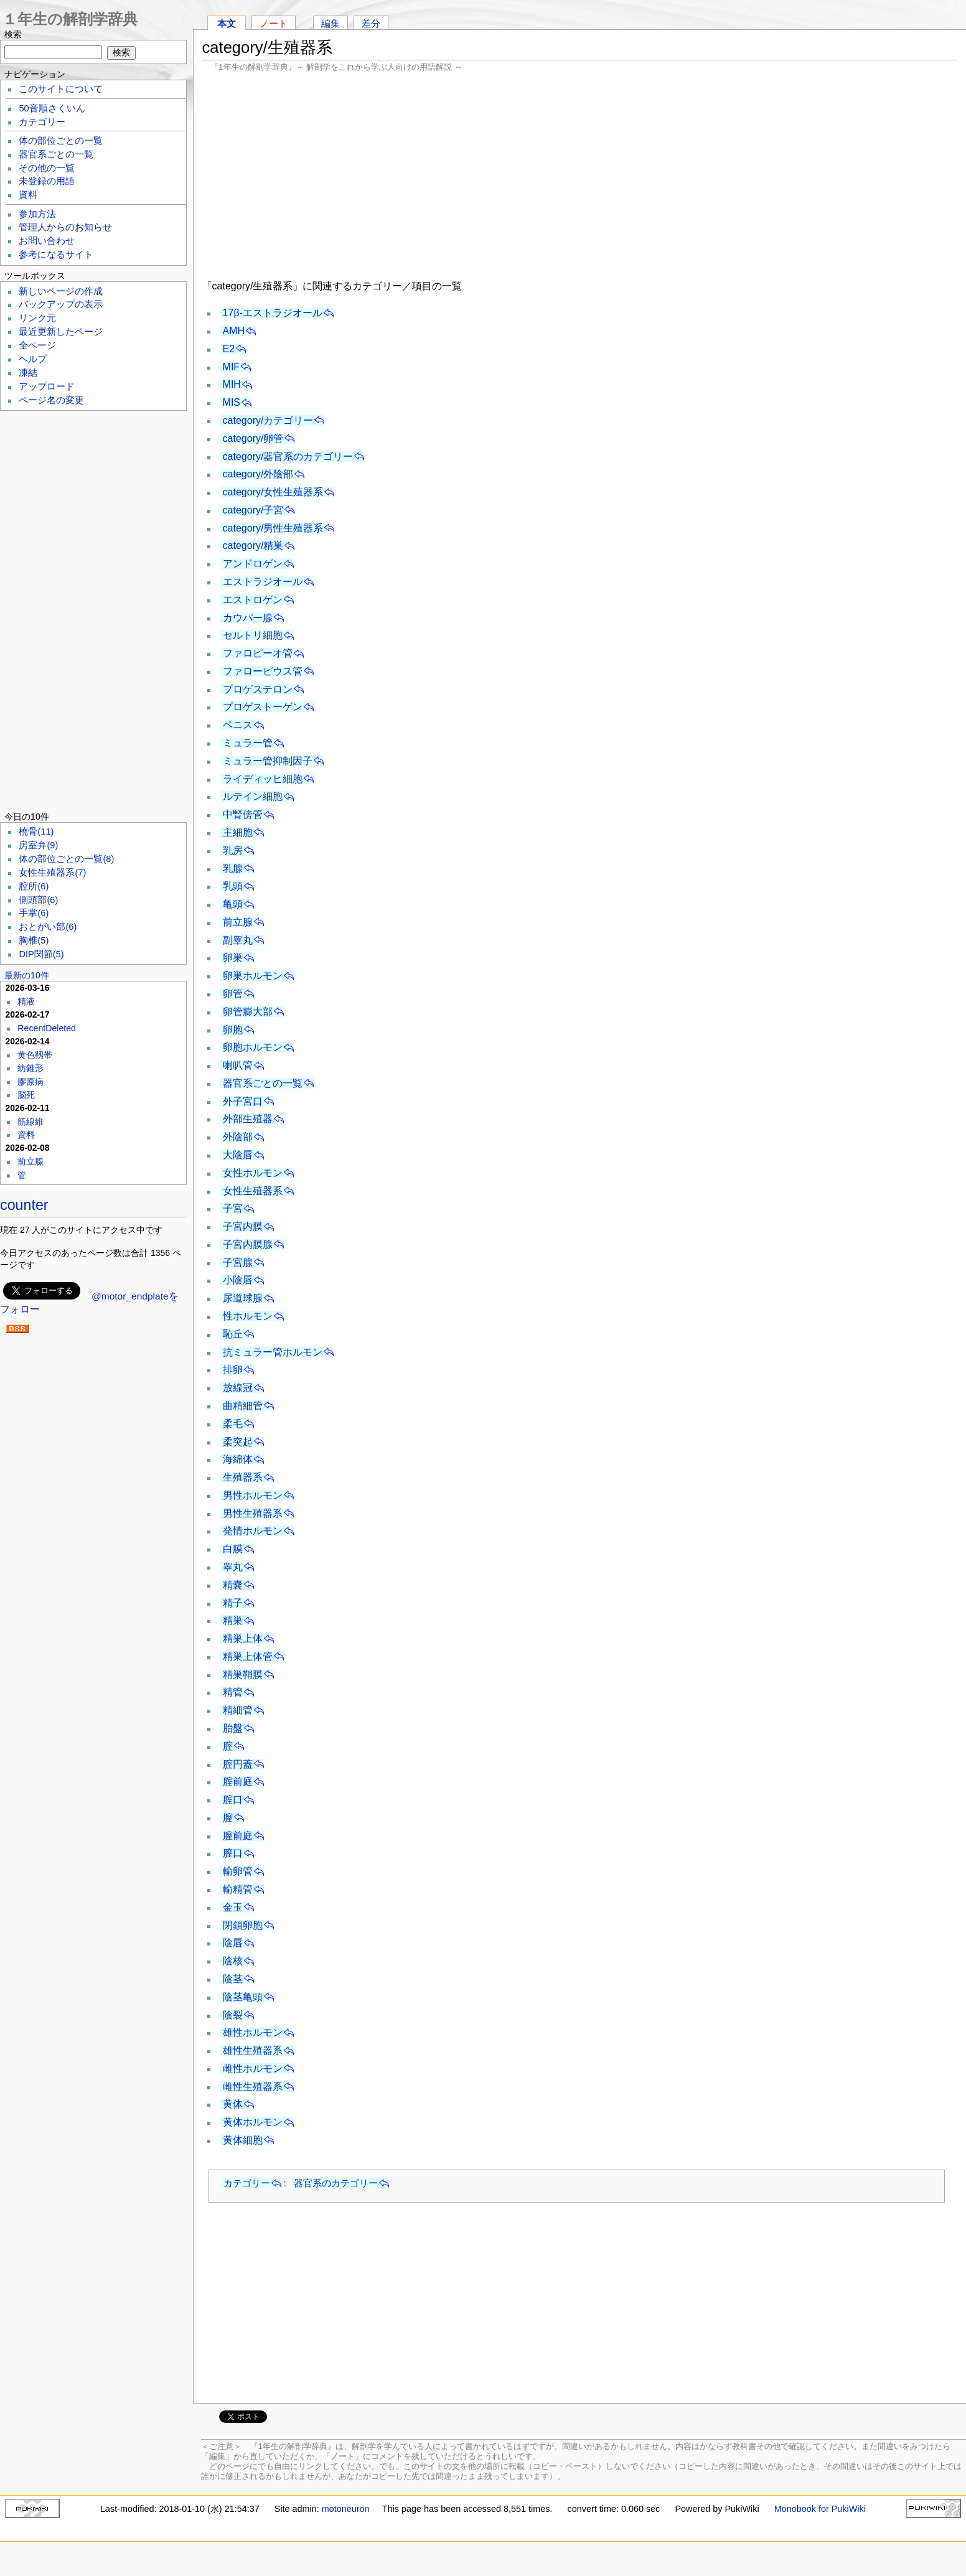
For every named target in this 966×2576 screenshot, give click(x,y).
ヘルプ (33, 359)
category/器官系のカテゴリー (288, 456)
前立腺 (238, 922)
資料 (28, 195)
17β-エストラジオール (272, 312)
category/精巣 (253, 545)
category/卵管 (253, 438)
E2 (229, 349)
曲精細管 (243, 1405)
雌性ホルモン (253, 2068)
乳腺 (233, 868)
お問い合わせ (47, 241)
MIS (231, 402)
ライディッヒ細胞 (262, 779)
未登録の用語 (47, 181)
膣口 (233, 1853)
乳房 (233, 850)
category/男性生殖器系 (273, 528)
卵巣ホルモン (253, 975)
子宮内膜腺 (248, 1244)
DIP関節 (41, 954)
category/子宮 (253, 510)
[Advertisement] (580, 174)
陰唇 (233, 1942)
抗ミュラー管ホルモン (272, 1352)
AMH (234, 331)
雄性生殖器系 (253, 2050)
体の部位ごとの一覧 (61, 141)
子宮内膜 (243, 1226)
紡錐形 (30, 1068)
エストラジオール (262, 581)
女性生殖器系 (253, 1191)
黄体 (233, 2104)
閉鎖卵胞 (243, 1925)
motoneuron (346, 2509)
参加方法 (37, 214)
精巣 (233, 1620)
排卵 (233, 1369)
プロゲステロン (258, 689)
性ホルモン (248, 1316)
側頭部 (38, 900)
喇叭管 (238, 1065)
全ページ (37, 345)
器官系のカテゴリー (336, 2183)
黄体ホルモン (253, 2122)
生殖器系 (243, 1477)
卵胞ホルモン (253, 1047)
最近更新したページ (61, 332)
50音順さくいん (52, 108)
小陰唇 (238, 1280)
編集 (330, 23)
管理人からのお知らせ (65, 227)
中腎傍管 (243, 814)
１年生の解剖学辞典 (70, 19)
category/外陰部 (258, 474)
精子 (233, 1603)
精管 (233, 1692)
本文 (226, 23)
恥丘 (233, 1334)
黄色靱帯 (34, 1055)
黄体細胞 (243, 2140)
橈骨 (36, 831)
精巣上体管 (248, 1656)
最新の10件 (26, 975)
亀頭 (233, 904)
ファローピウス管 (262, 671)
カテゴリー (246, 2183)
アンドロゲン (253, 563)
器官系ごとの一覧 (262, 1083)
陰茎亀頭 (243, 1997)
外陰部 (238, 1136)
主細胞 (238, 832)
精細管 (238, 1710)
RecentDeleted (46, 1028)
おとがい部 (48, 927)
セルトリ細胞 (253, 635)
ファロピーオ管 (258, 653)
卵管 (233, 993)
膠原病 (30, 1082)
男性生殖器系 (253, 1513)
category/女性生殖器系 (273, 492)
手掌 (34, 913)
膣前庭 (238, 1835)
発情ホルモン (253, 1530)
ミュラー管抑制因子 (267, 761)
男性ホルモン (253, 1495)
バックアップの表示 (61, 304)
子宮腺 (238, 1262)
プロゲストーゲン (262, 706)
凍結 (28, 373)
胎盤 (233, 1728)
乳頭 (233, 886)
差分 (371, 23)
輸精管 (238, 1889)
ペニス (238, 724)
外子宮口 (243, 1101)
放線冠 (238, 1387)
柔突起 (238, 1441)
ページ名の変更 (51, 400)
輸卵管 (238, 1871)
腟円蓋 (238, 1764)
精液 (26, 1001)
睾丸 (233, 1567)
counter (24, 1205)
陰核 (233, 1960)
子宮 (233, 1208)
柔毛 (233, 1423)
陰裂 (233, 2015)
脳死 (26, 1095)
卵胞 (233, 1029)
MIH (232, 384)
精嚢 (233, 1585)
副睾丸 (238, 940)
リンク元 (37, 318)
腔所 (34, 886)
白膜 (233, 1548)
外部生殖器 (248, 1118)
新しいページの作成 (61, 291)
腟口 (233, 1799)
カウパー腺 (248, 617)
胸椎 (34, 940)
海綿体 (238, 1459)
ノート (274, 23)
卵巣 (233, 957)
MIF (231, 367)
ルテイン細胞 (253, 796)
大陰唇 (238, 1155)
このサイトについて (61, 89)
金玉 (233, 1907)
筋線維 (30, 1121)
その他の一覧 (47, 168)
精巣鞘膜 (243, 1674)
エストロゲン (253, 599)
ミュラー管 (248, 743)
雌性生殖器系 (253, 2086)
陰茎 (233, 1979)
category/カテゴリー (268, 420)
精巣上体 (243, 1638)
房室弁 (38, 845)
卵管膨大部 (248, 1011)
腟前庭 (238, 1781)
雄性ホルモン (253, 2032)
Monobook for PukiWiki (820, 2509)
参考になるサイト (56, 255)
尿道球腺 (243, 1298)
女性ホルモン (253, 1173)
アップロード (47, 386)
